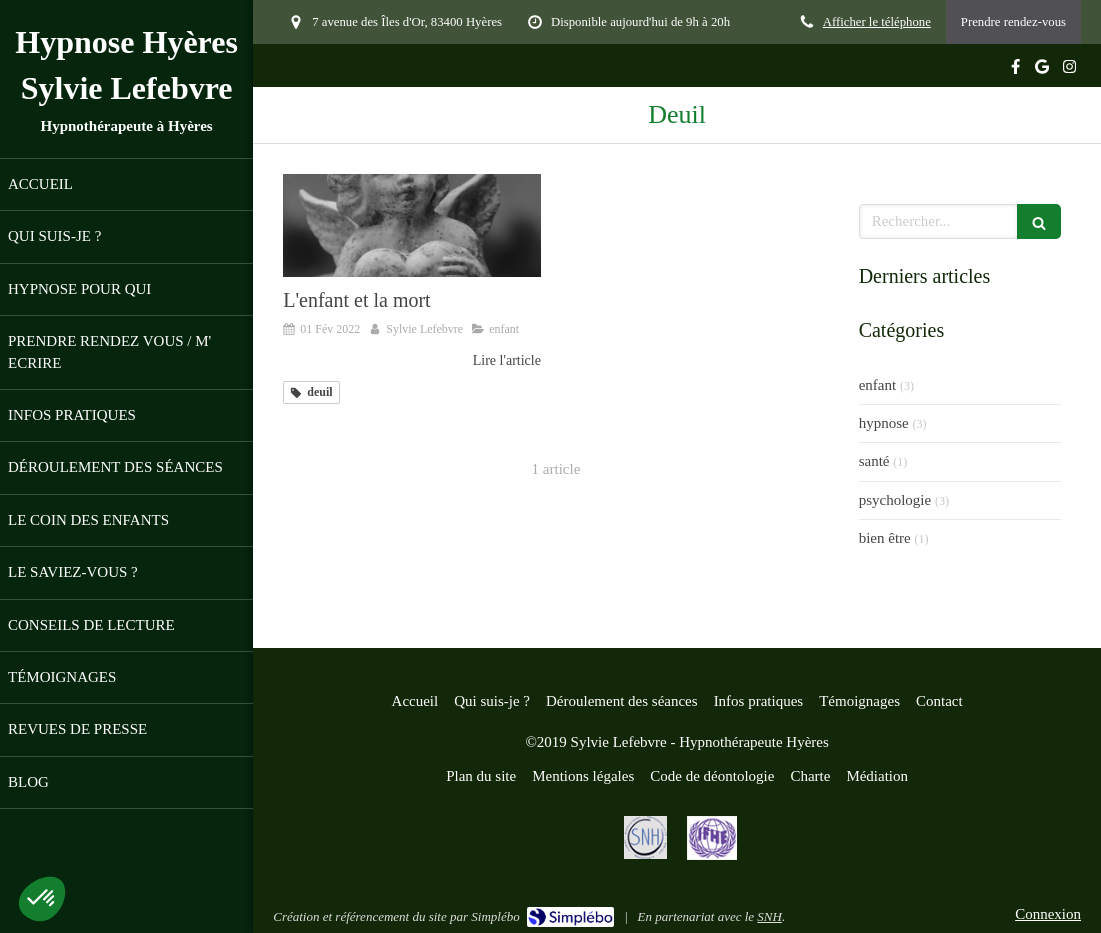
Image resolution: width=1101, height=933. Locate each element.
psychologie (895, 500)
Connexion (1048, 914)
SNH (769, 916)
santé (874, 461)
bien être (885, 538)
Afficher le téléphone (877, 22)
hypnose (884, 423)
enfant (877, 385)
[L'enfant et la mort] (412, 225)
